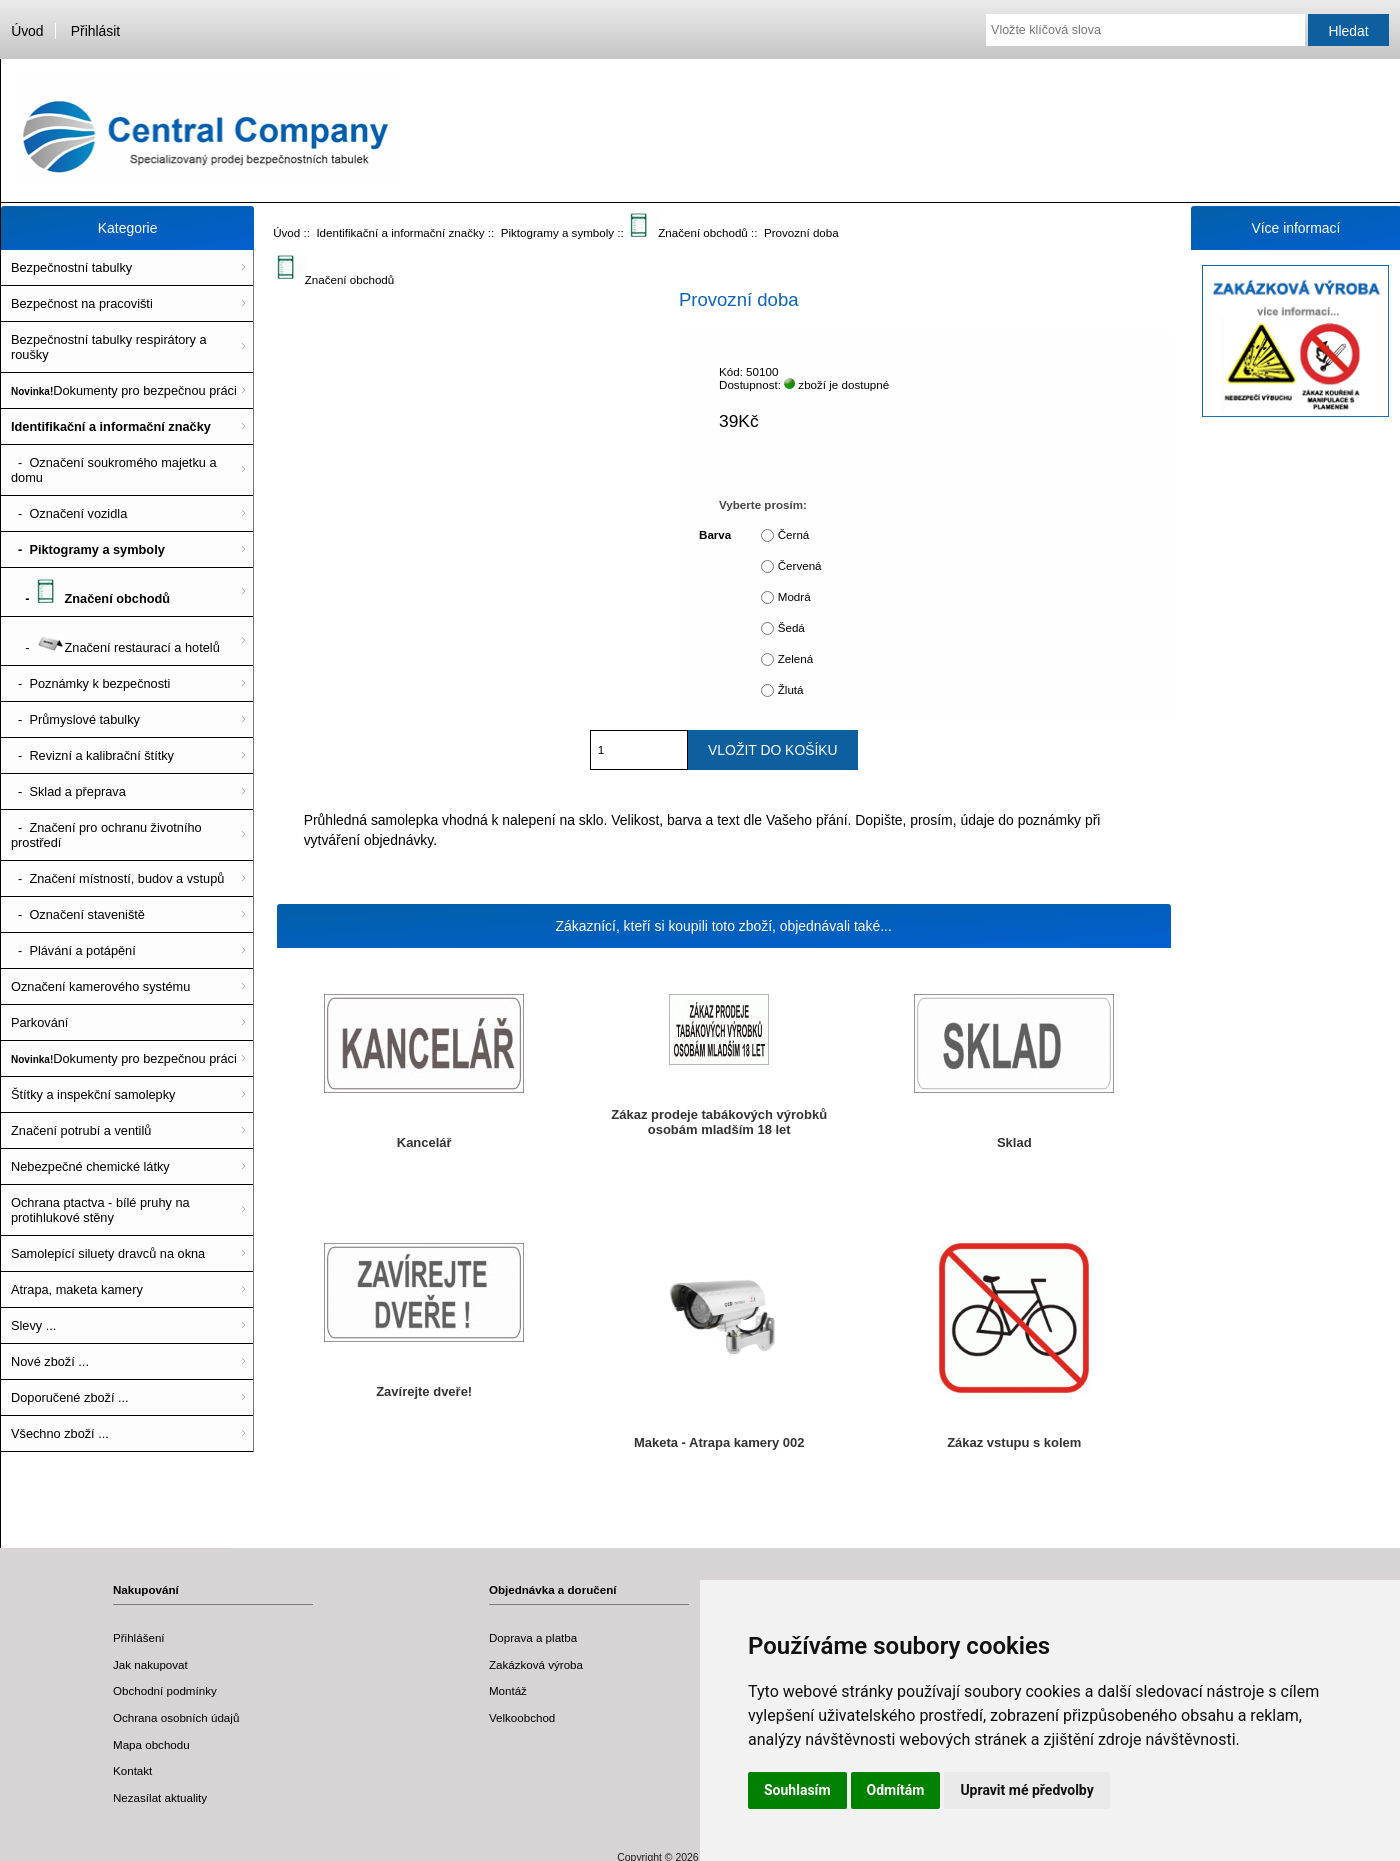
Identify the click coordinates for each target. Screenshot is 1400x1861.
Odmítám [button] (896, 1790)
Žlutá (791, 689)
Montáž (508, 1690)
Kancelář (424, 1142)
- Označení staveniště (78, 914)
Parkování (39, 1022)
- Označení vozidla (69, 513)
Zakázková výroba (536, 1664)
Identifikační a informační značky (400, 232)
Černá (794, 534)
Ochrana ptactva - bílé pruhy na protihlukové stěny (100, 1210)
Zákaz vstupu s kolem (1014, 1442)
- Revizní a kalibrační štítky (92, 755)
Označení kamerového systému (100, 986)
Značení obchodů (689, 232)
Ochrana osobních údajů (176, 1717)
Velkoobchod (522, 1717)
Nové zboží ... (50, 1361)
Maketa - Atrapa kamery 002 (719, 1442)
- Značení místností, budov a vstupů (117, 878)
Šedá (791, 627)
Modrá (794, 596)
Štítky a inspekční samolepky (93, 1094)
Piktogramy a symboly (557, 232)
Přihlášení (139, 1637)
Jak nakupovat (150, 1664)
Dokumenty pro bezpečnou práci (124, 390)
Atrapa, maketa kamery (77, 1289)
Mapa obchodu (151, 1744)
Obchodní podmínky (165, 1690)
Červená (800, 565)
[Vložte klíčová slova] (1145, 30)
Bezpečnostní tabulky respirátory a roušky (109, 347)
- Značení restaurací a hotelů (115, 641)
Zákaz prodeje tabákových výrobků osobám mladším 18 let (719, 1122)
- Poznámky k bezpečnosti (90, 683)
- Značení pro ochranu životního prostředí (106, 835)
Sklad (1014, 1142)
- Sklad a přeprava (68, 791)
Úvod (27, 31)
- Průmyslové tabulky (75, 719)
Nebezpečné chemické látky (90, 1166)
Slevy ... (33, 1325)
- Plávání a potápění (73, 950)
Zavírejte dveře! (424, 1391)
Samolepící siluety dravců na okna (108, 1253)
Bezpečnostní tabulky (71, 267)
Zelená (795, 658)
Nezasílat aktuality (160, 1797)
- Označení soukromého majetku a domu (114, 470)
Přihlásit (95, 31)
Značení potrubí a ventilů (81, 1130)
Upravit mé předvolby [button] (1026, 1790)
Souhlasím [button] (797, 1790)
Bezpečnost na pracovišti (82, 303)
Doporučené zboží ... (70, 1397)
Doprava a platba (533, 1637)
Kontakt (132, 1770)
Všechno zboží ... (60, 1433)
